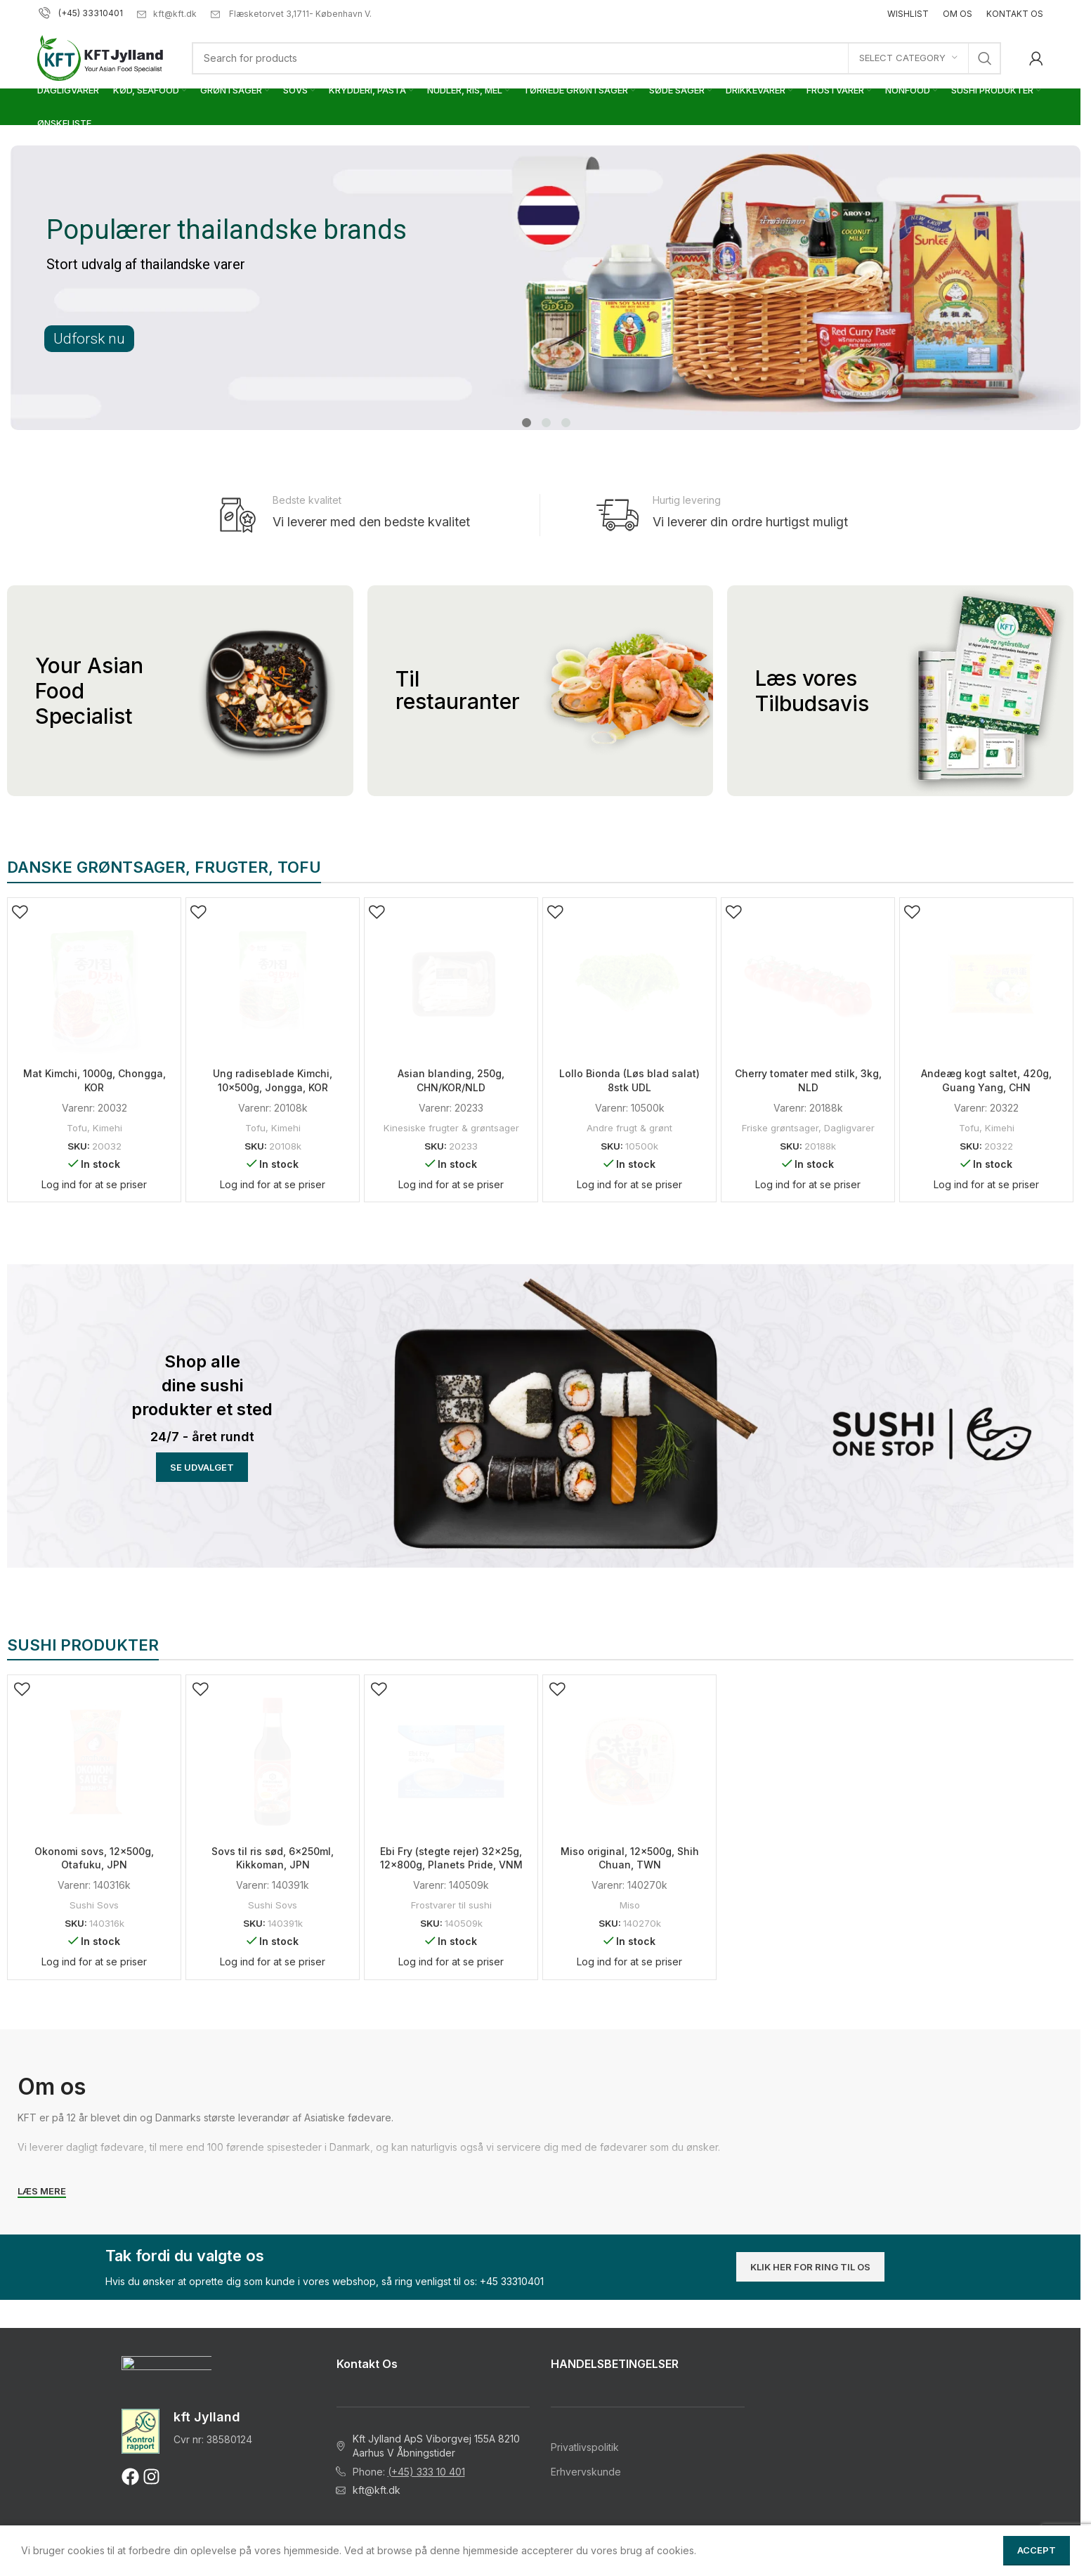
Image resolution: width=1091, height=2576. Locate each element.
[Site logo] (100, 57)
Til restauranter (458, 690)
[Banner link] (202, 1389)
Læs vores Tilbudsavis (812, 690)
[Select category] (908, 58)
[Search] (596, 58)
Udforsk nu (89, 338)
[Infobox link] (363, 515)
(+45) (59, 13)
